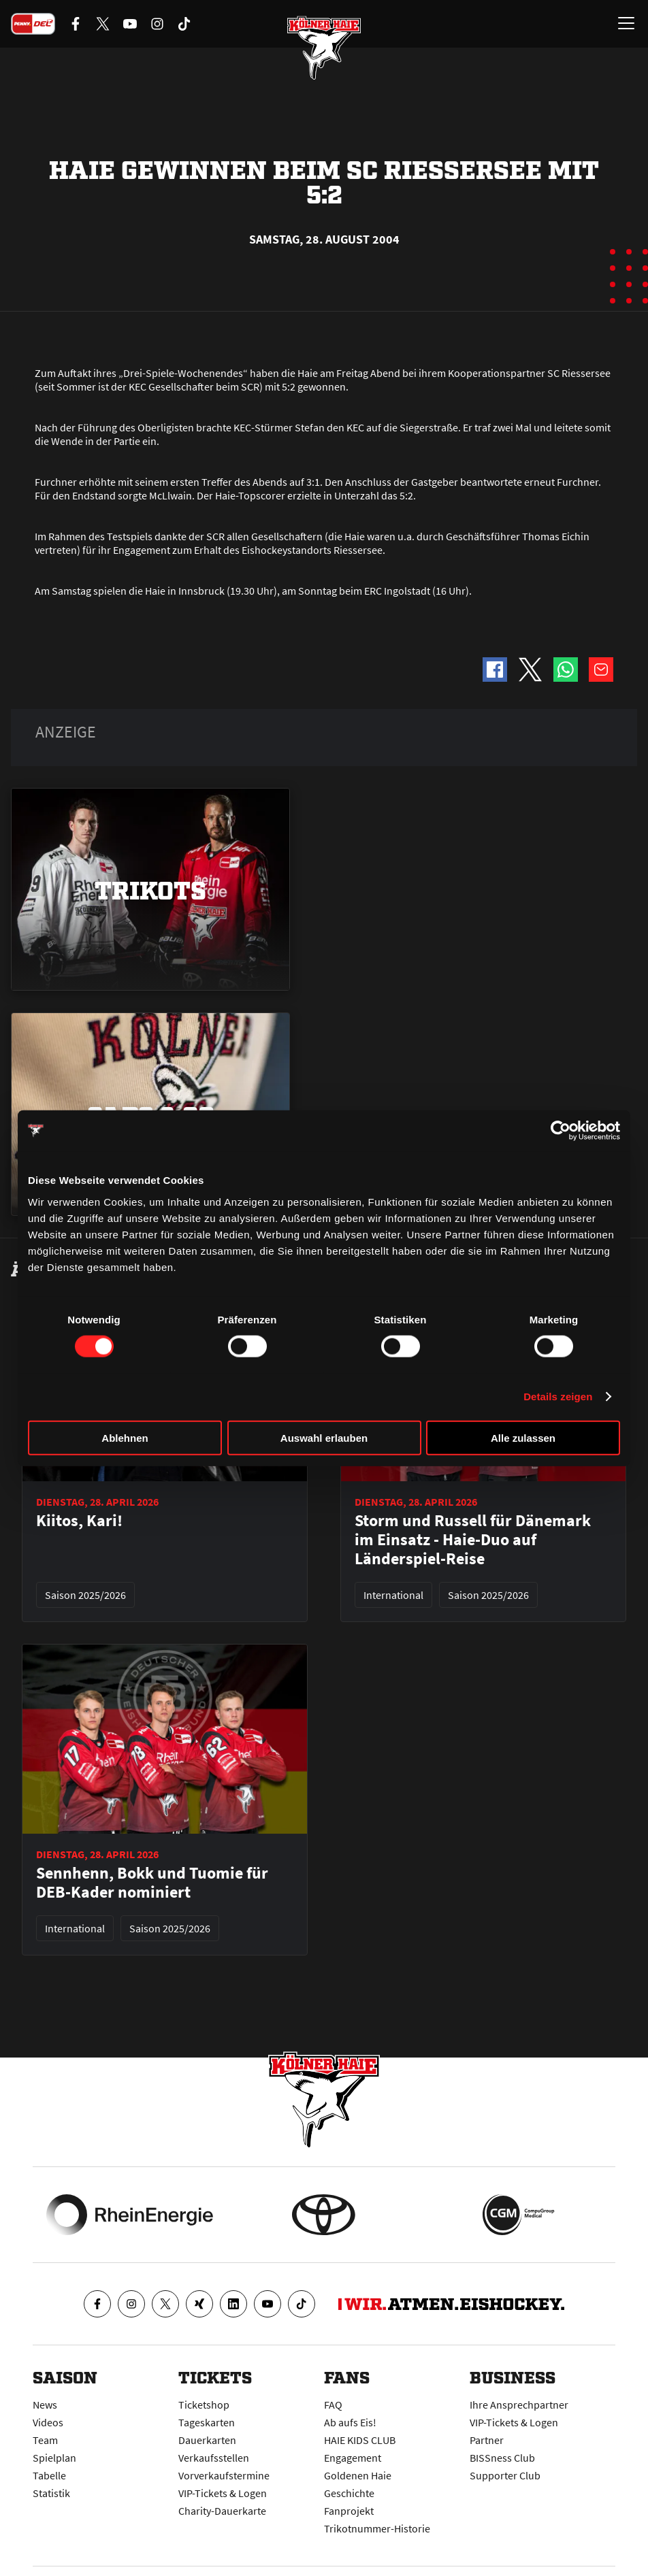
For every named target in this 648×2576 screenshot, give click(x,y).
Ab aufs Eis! (350, 2422)
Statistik (51, 2493)
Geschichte (349, 2493)
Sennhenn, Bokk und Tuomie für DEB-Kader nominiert (152, 1883)
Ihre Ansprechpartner (519, 2404)
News (45, 2404)
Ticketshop (203, 2404)
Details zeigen (557, 1396)
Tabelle (49, 2475)
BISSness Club (502, 2457)
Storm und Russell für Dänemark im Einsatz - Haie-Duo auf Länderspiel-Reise (473, 1539)
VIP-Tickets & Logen (222, 2493)
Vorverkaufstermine (224, 2475)
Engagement (352, 2457)
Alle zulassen (523, 1437)
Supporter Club (505, 2475)
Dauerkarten (207, 2440)
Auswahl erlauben (324, 1437)
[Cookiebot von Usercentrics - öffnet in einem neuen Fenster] (560, 1131)
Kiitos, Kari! (79, 1520)
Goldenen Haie (357, 2475)
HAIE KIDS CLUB (359, 2440)
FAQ (333, 2404)
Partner (487, 2440)
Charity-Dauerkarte (222, 2510)
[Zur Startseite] (324, 47)
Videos (48, 2422)
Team (45, 2440)
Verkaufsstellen (213, 2457)
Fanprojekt (349, 2510)
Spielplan (54, 2457)
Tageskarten (206, 2422)
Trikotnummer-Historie (377, 2528)
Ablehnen (124, 1437)
